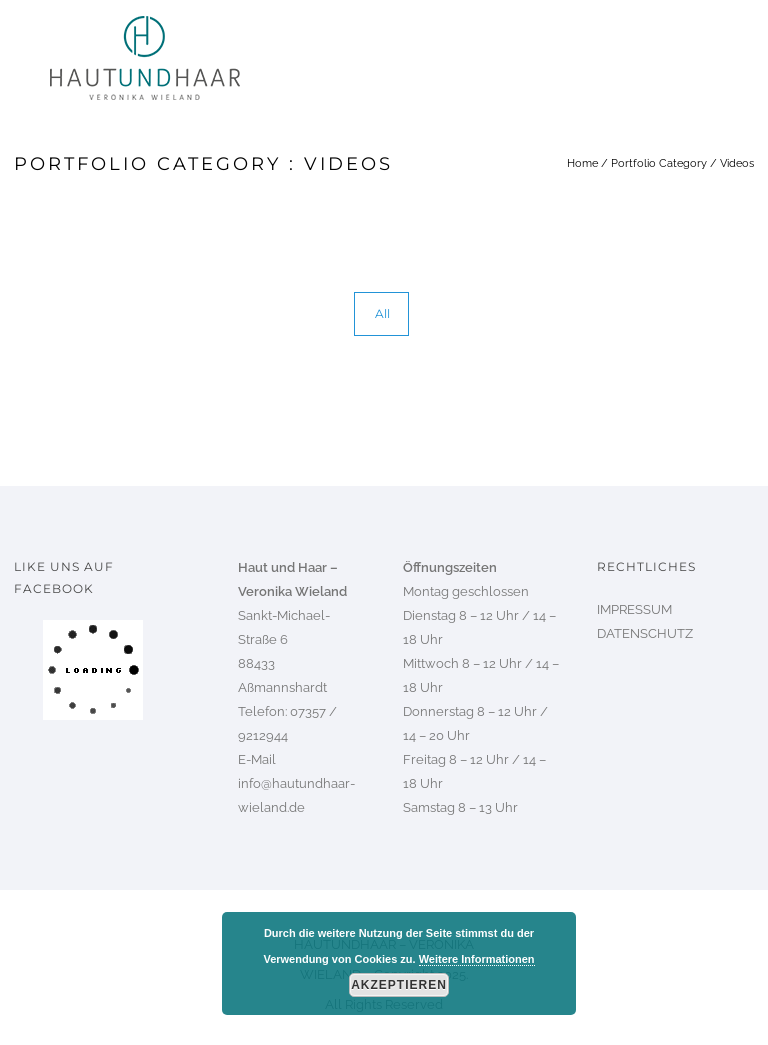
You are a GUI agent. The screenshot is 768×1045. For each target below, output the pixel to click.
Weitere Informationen (477, 959)
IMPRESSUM (634, 609)
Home (582, 163)
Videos (737, 163)
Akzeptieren (399, 985)
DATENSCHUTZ (645, 633)
